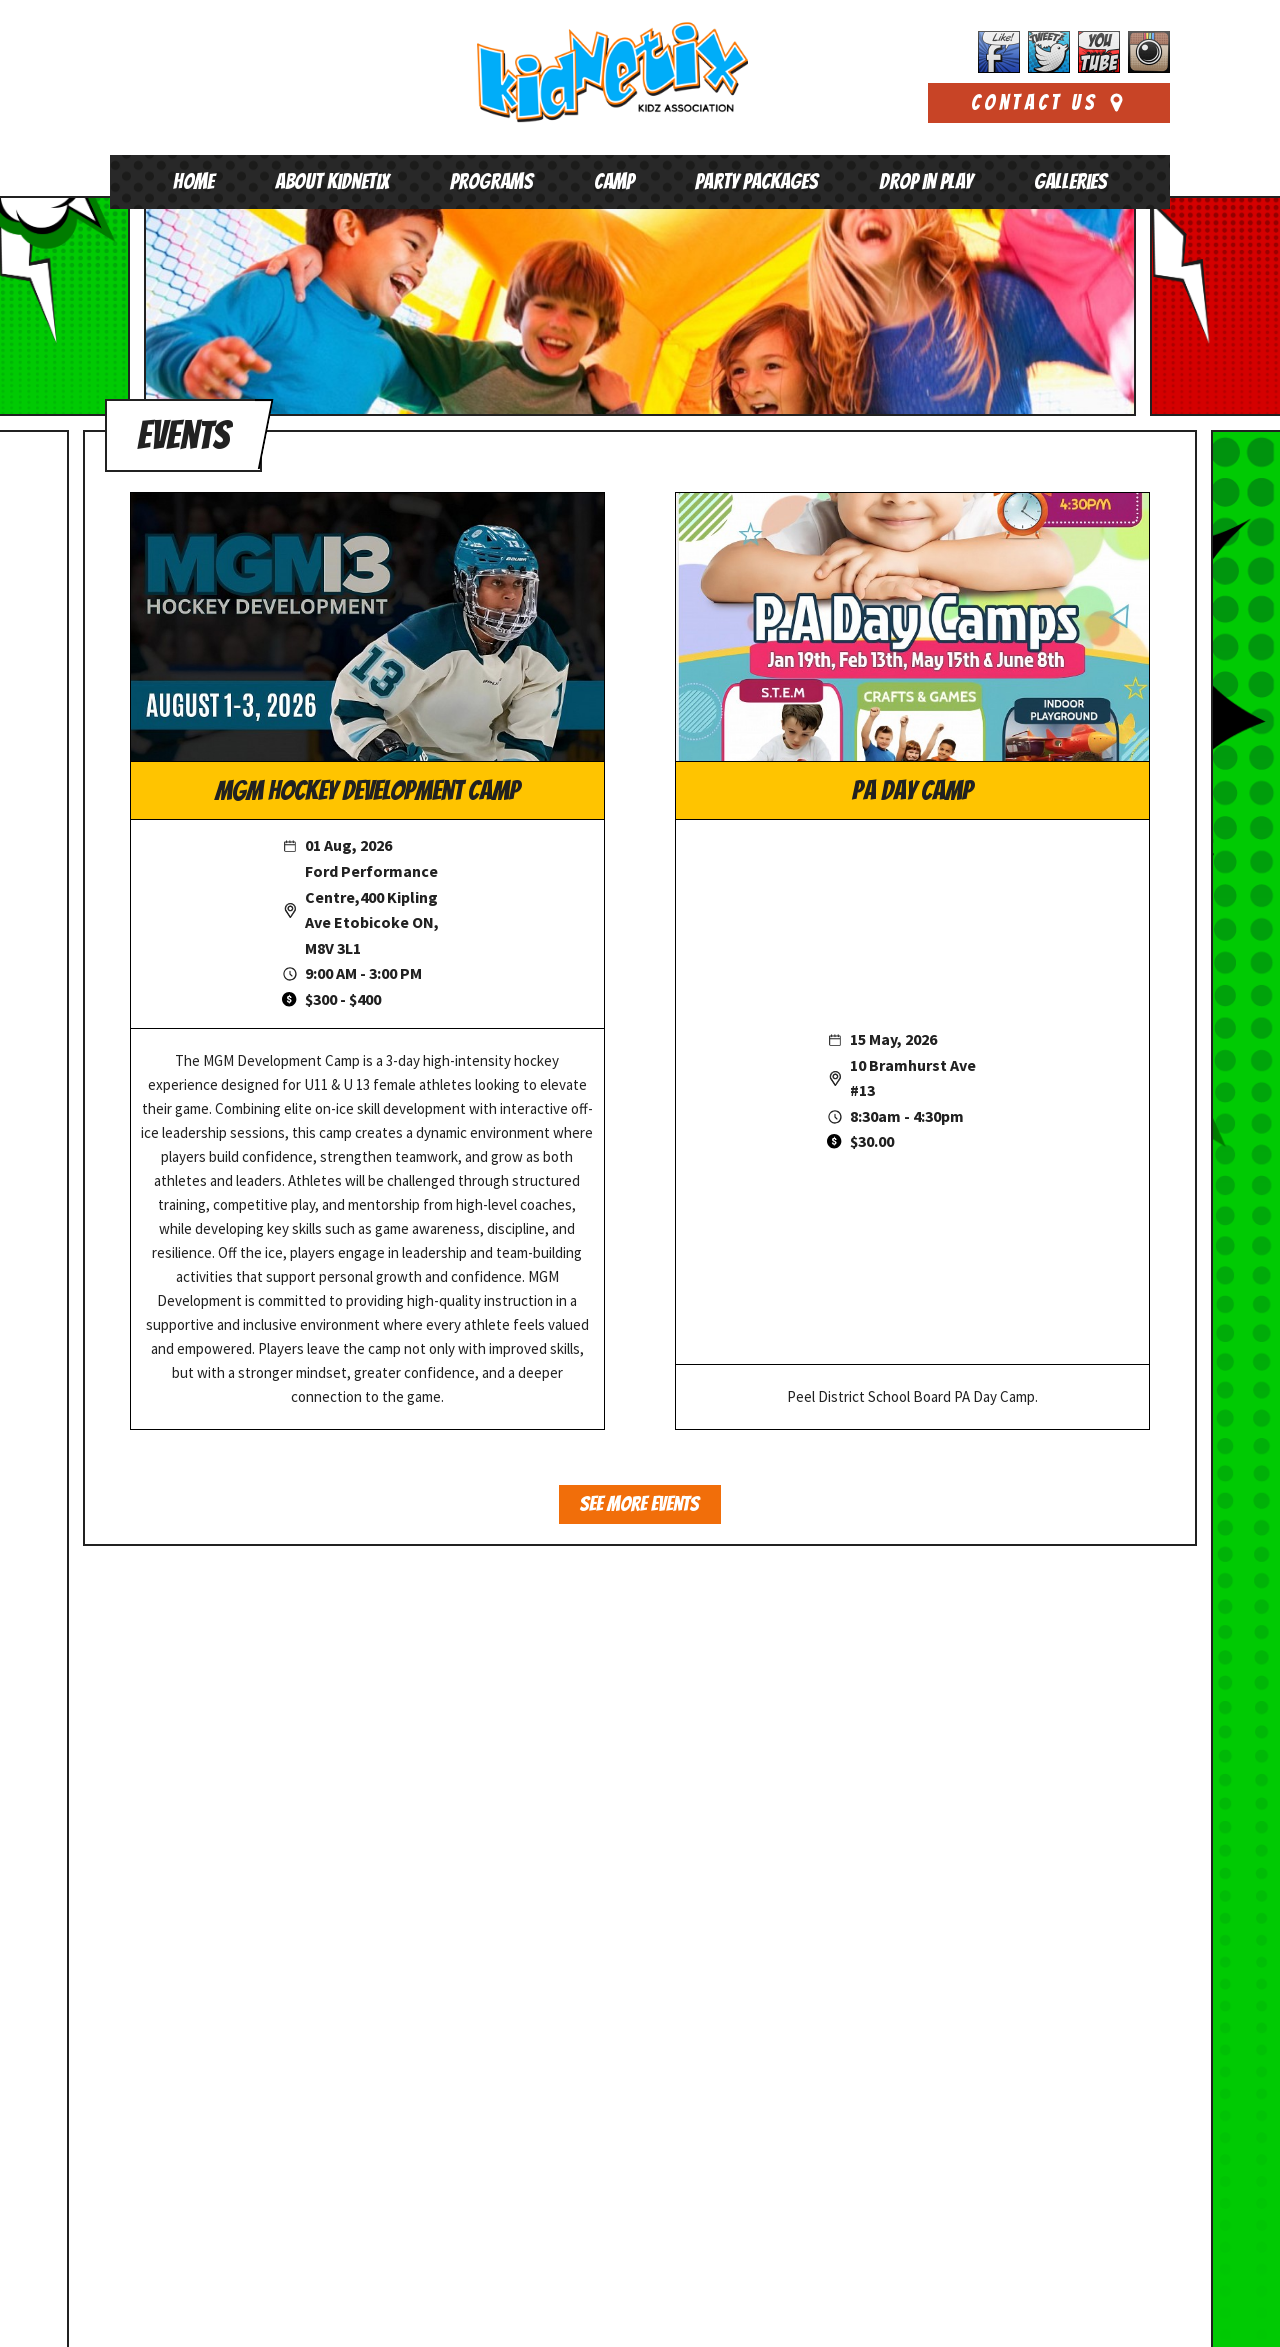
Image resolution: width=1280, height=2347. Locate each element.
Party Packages (756, 181)
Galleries (1070, 181)
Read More (907, 2232)
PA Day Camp (912, 791)
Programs (491, 181)
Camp (614, 181)
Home (193, 181)
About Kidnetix (332, 181)
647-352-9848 (219, 1932)
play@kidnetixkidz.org (216, 1951)
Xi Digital (1143, 2314)
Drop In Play (926, 181)
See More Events (639, 1504)
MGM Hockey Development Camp (367, 791)
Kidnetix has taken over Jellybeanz (983, 1936)
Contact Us (1049, 102)
